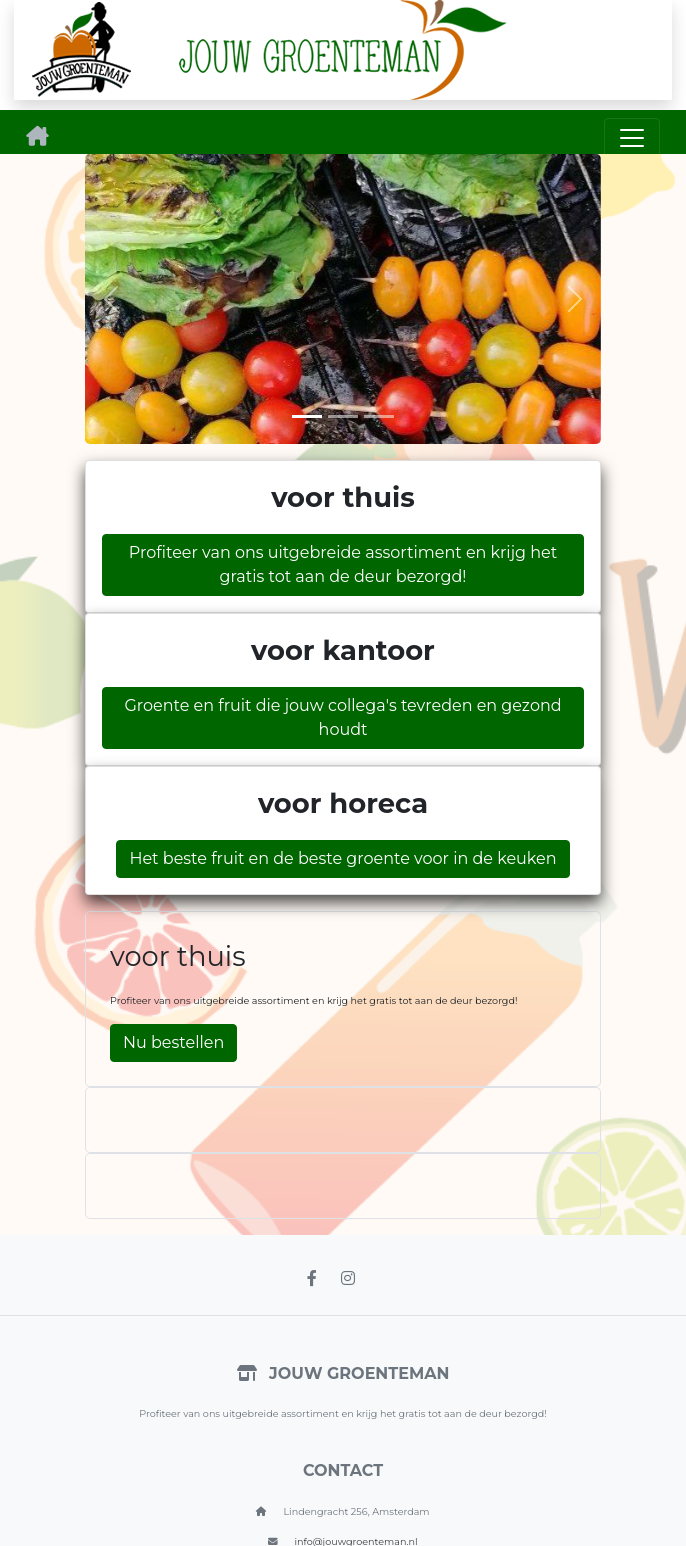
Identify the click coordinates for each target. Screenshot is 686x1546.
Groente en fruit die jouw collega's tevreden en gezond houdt (342, 717)
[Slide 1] (307, 416)
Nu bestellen (173, 1042)
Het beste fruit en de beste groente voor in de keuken (342, 858)
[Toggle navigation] (632, 138)
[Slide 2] (343, 416)
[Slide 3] (379, 416)
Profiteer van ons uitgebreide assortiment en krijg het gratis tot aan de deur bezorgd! (343, 564)
